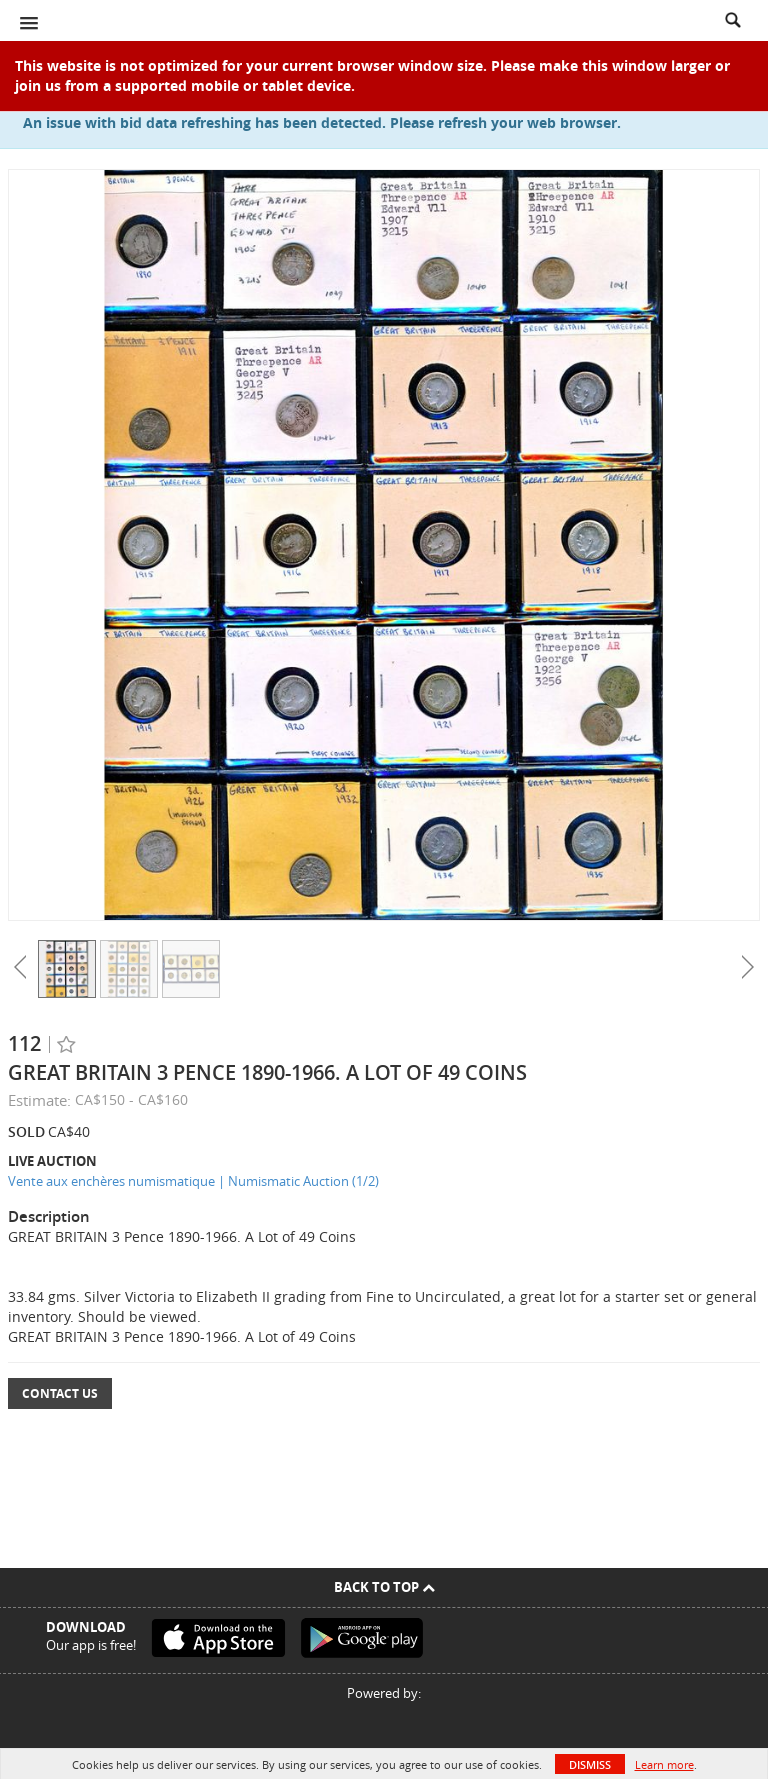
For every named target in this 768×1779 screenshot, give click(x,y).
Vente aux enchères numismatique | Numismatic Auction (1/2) (193, 1181)
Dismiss (590, 1764)
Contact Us (60, 1393)
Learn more (664, 1764)
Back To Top (384, 1587)
